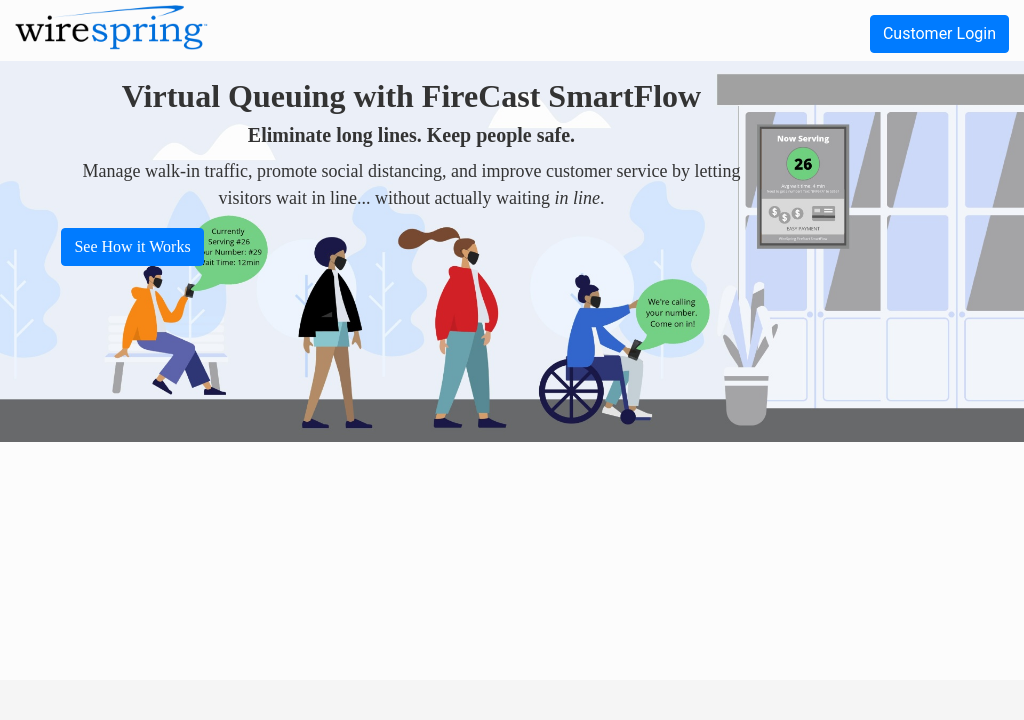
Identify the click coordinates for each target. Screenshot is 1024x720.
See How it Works (132, 246)
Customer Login (939, 33)
